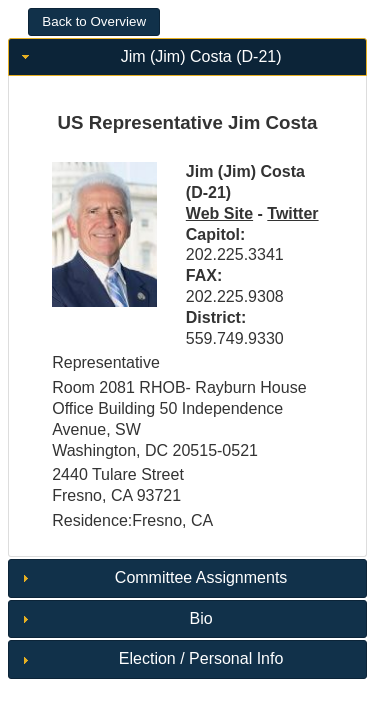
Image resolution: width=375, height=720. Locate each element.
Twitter (292, 213)
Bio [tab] (115, 618)
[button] (94, 22)
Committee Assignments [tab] (152, 577)
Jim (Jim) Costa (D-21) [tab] (149, 56)
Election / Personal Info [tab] (150, 658)
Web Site (219, 213)
